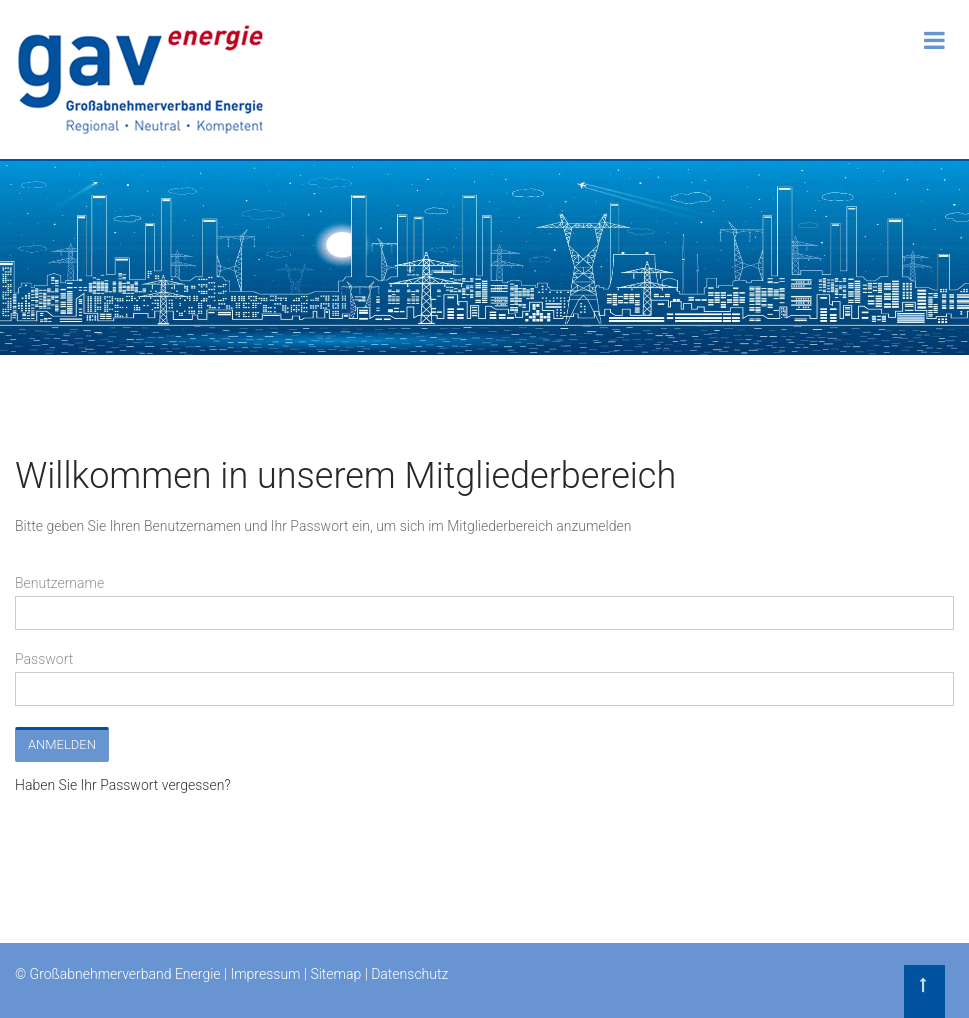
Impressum (265, 974)
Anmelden (62, 744)
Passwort (44, 659)
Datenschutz (409, 974)
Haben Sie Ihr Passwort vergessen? (123, 785)
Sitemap (335, 974)
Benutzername (59, 583)
